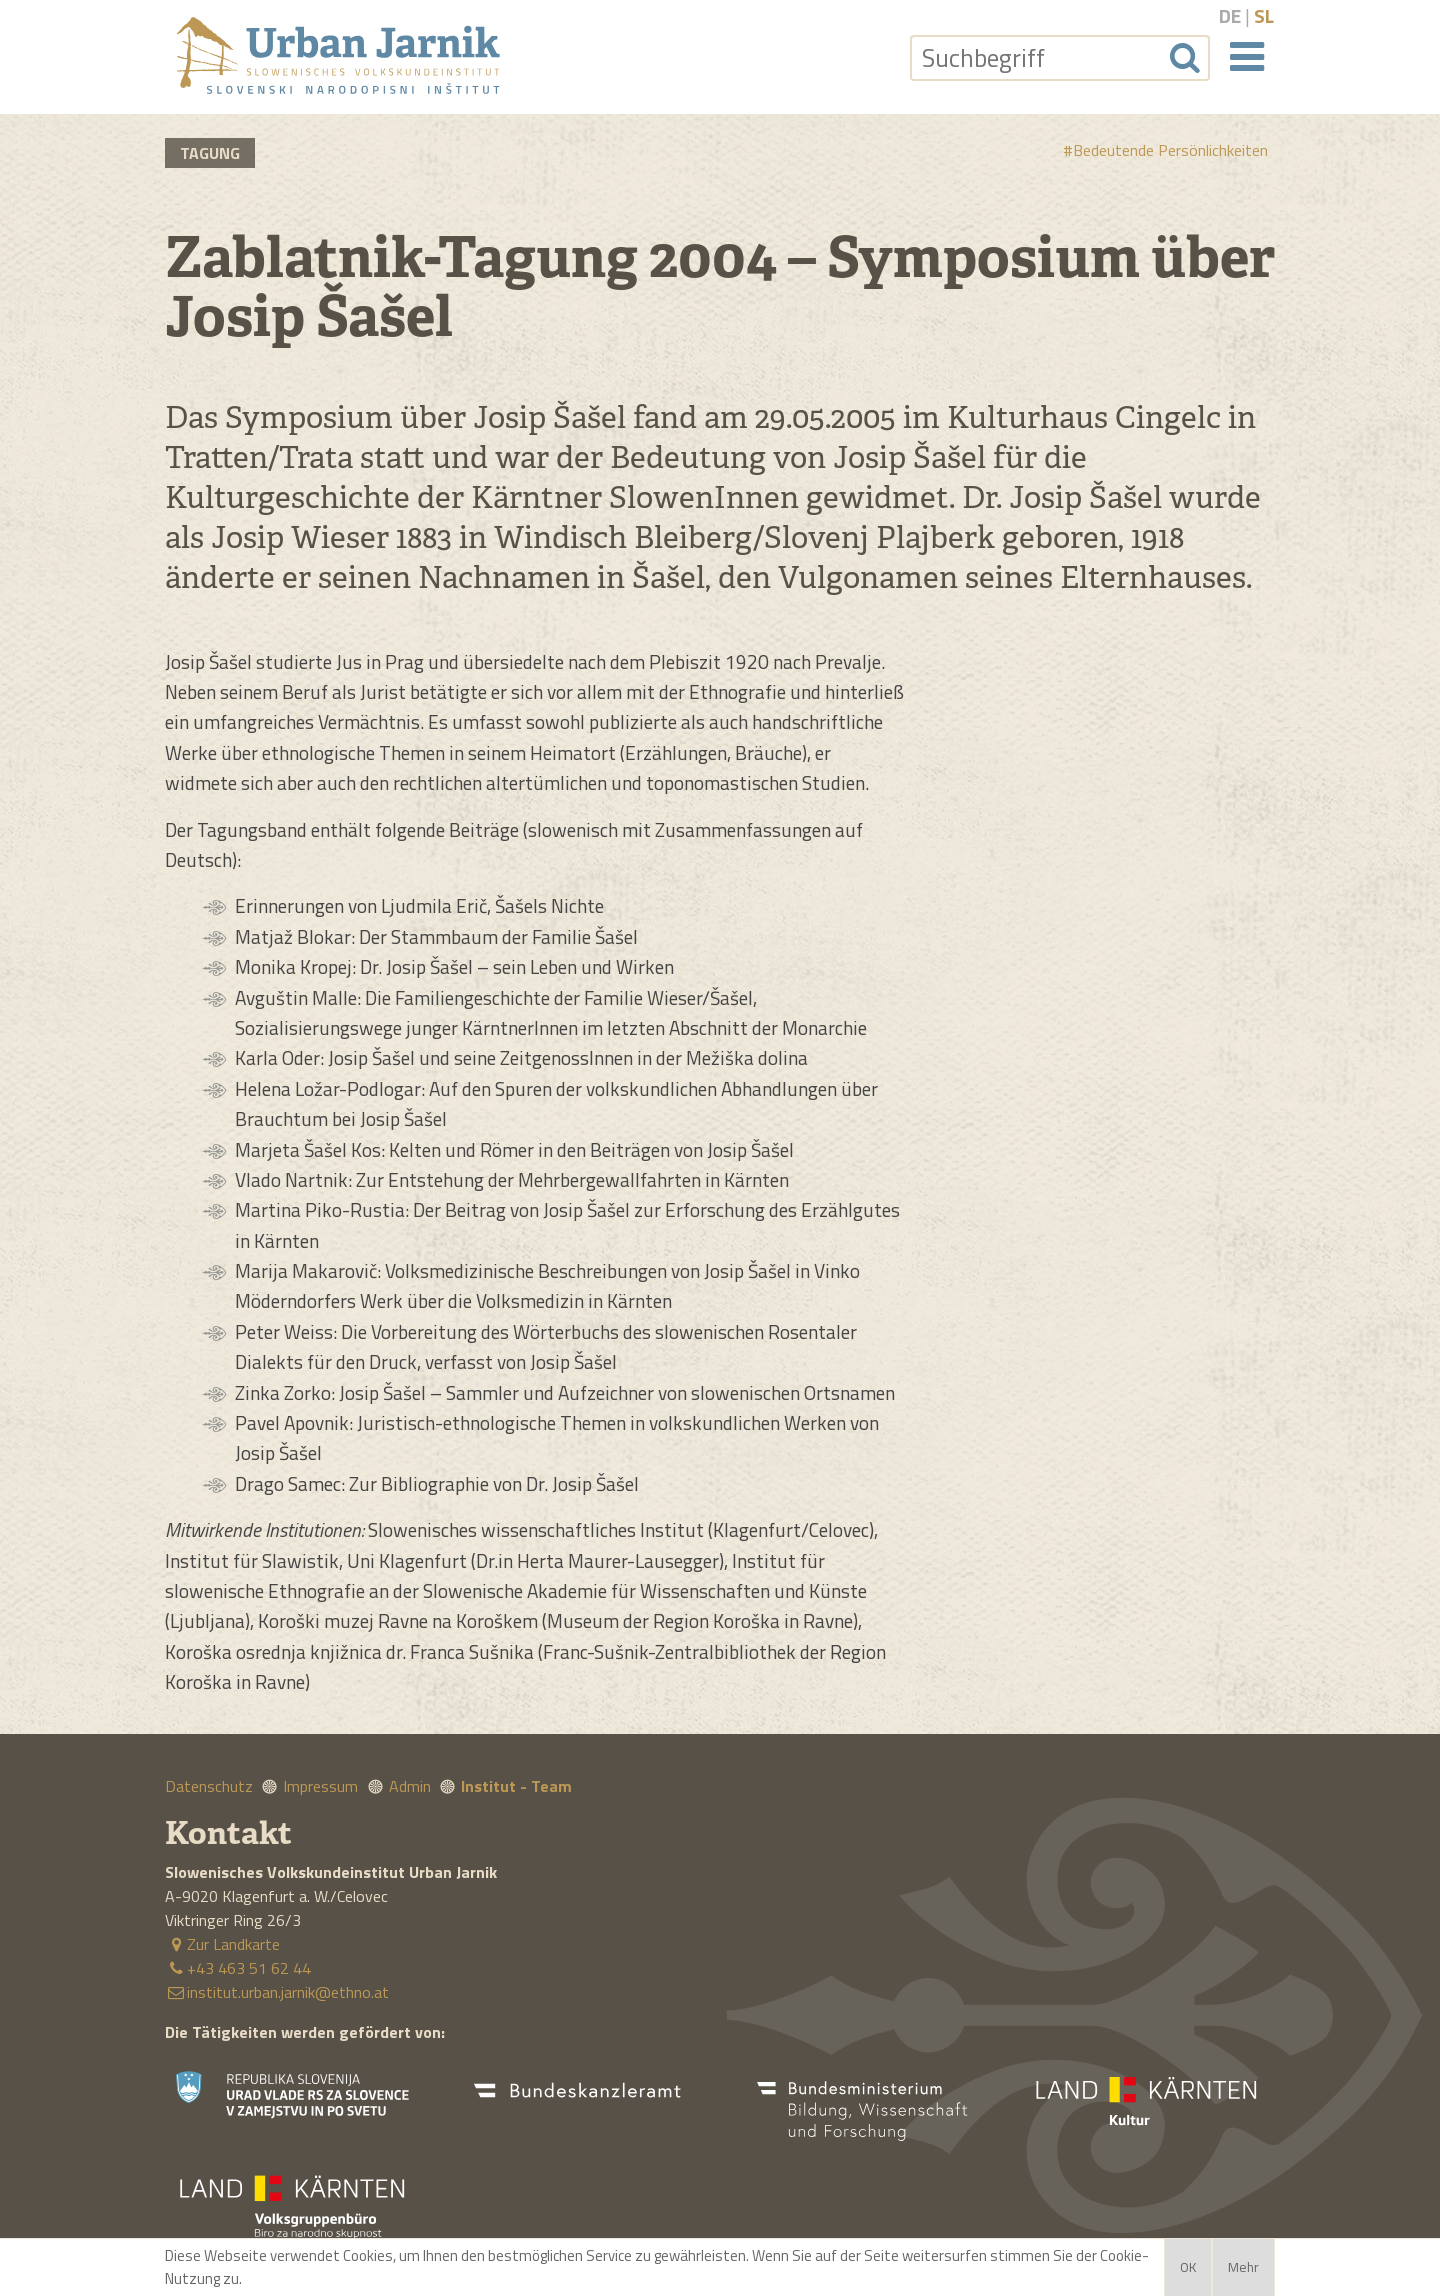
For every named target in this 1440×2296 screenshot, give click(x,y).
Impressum (320, 1786)
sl (1264, 15)
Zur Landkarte (222, 1944)
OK (1188, 2267)
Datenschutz (209, 1786)
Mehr (1243, 2267)
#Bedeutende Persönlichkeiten (1165, 150)
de (1230, 15)
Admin (410, 1786)
